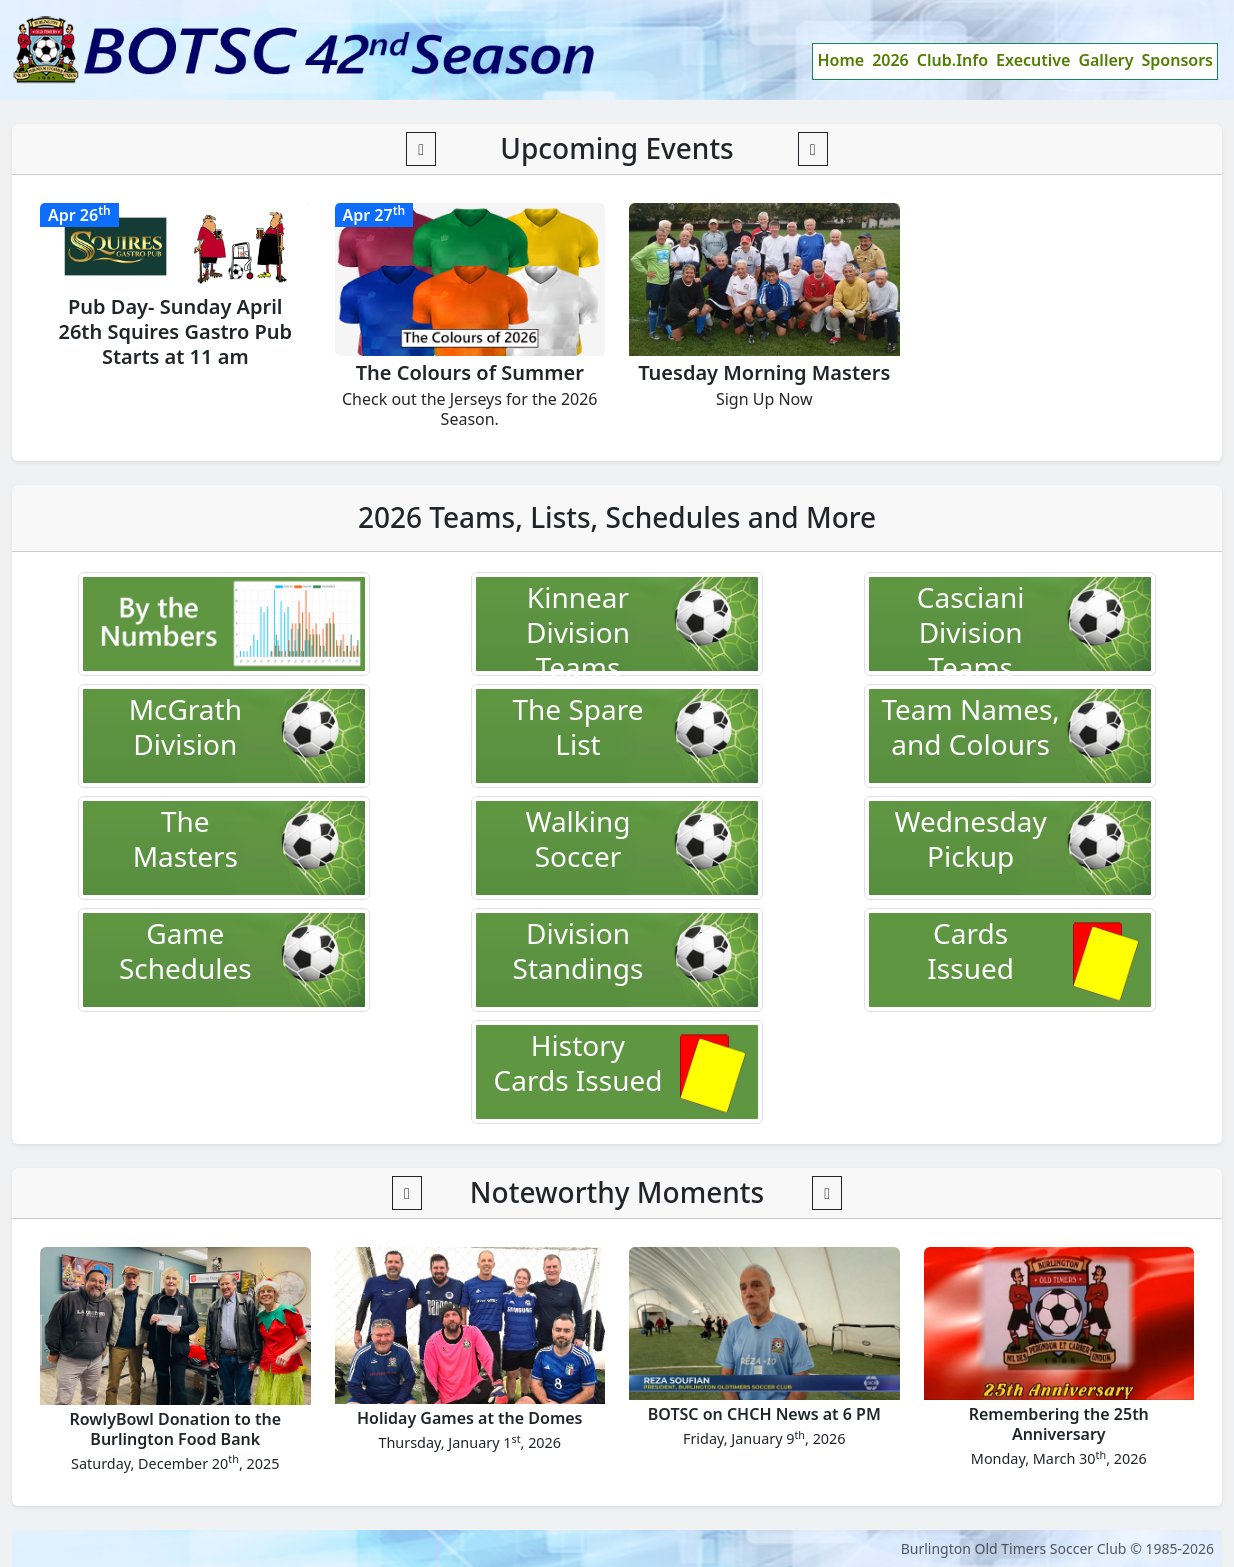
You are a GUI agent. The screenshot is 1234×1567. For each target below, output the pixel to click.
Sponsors (1178, 60)
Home (840, 60)
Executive (1033, 60)
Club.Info (952, 60)
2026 (890, 60)
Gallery (1105, 60)
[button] (421, 149)
